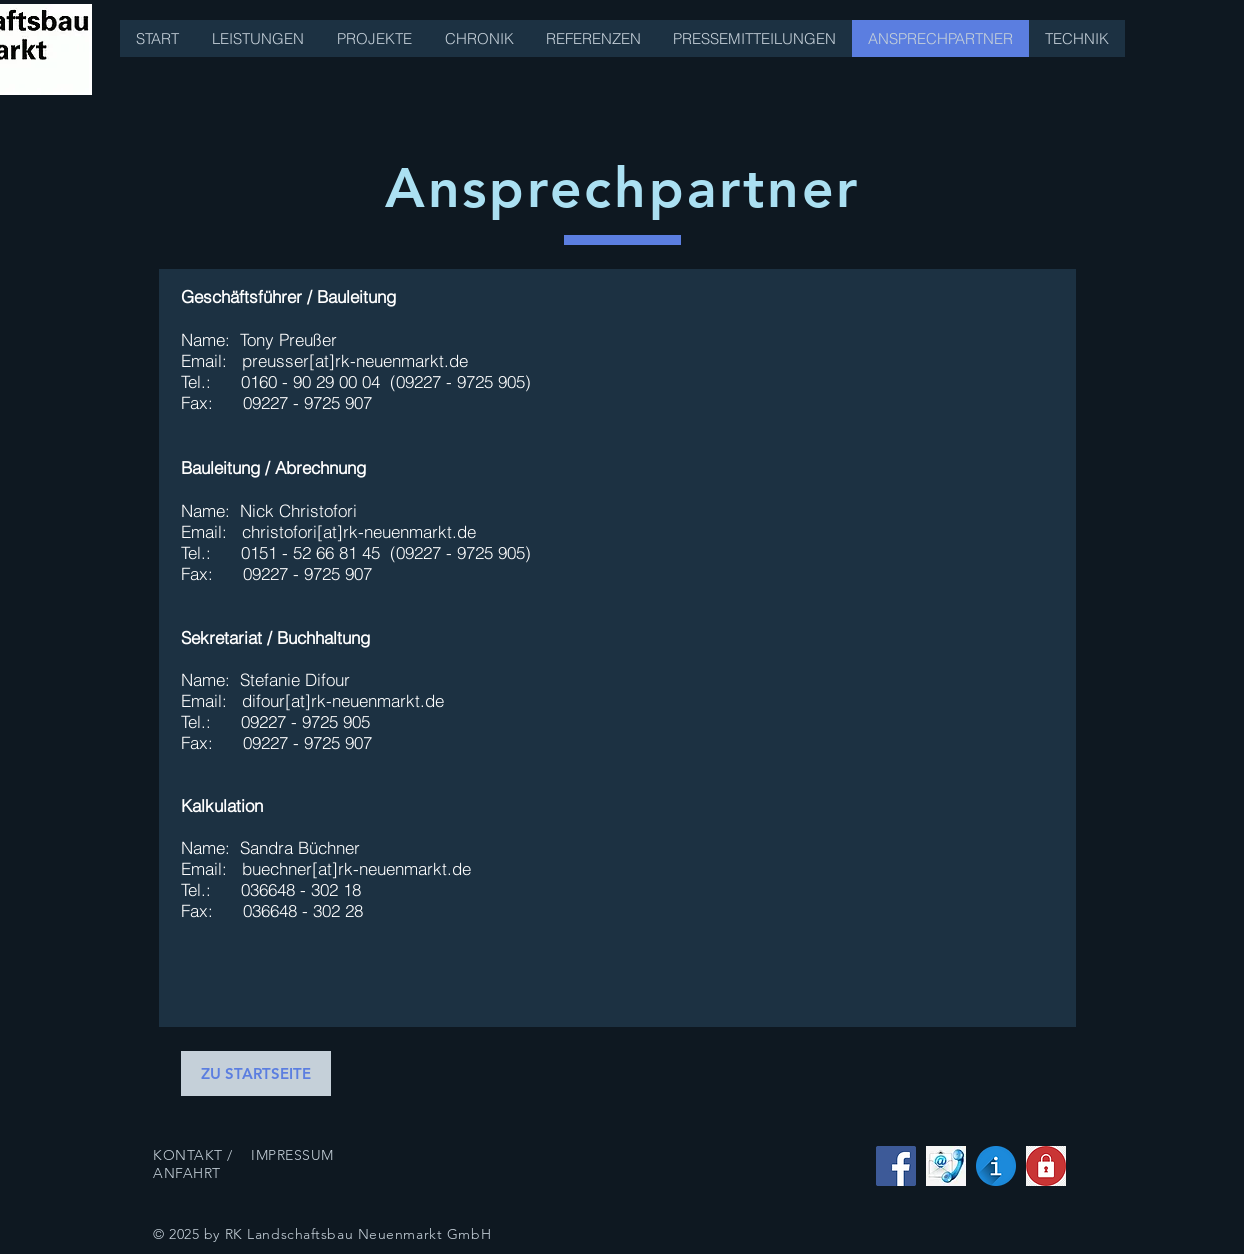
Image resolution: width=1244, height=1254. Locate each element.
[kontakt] (946, 1166)
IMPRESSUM (292, 1155)
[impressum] (996, 1166)
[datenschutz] (1046, 1166)
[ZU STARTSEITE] (256, 1073)
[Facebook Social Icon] (896, 1166)
